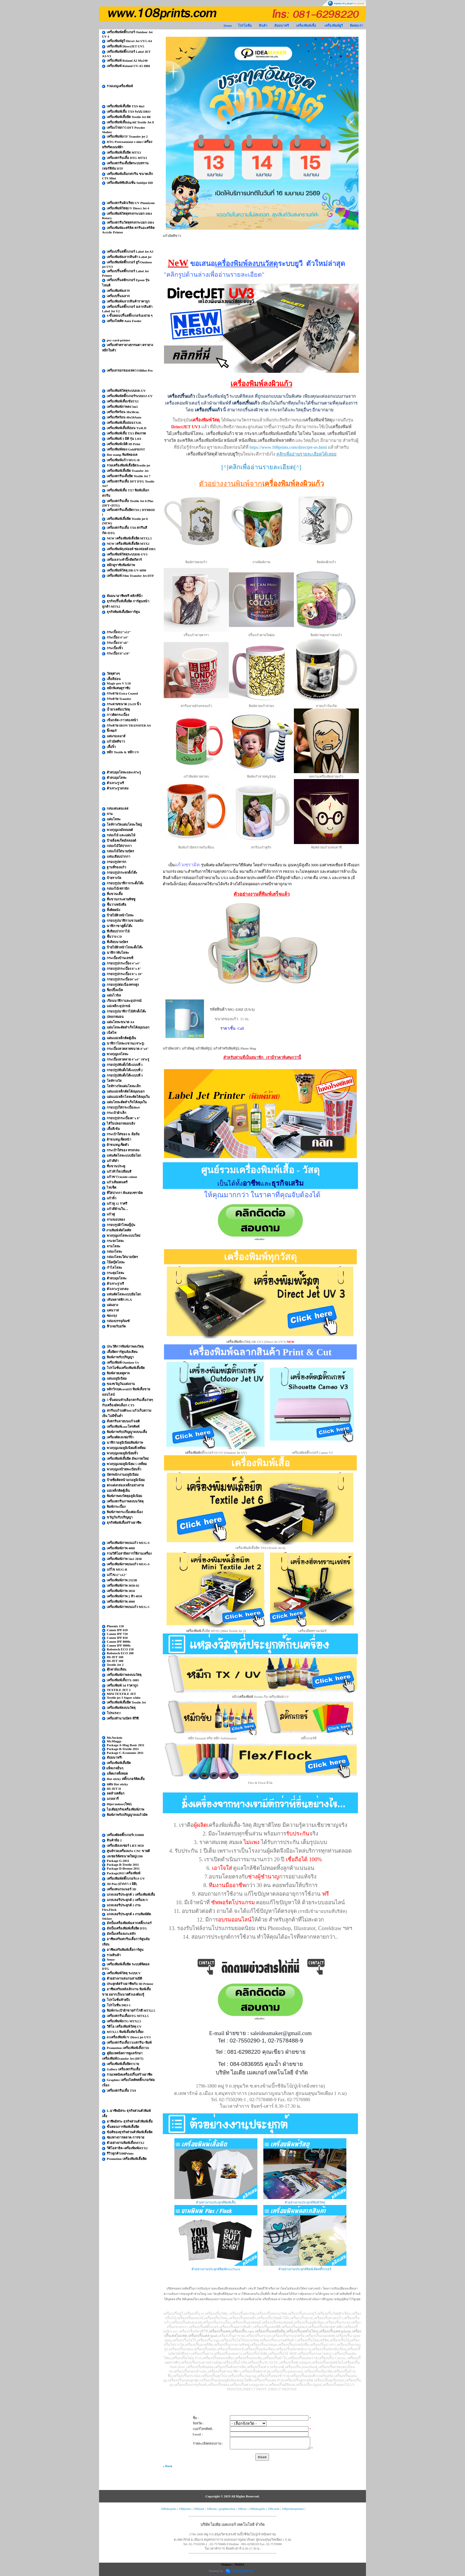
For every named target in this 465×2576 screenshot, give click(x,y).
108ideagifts (257, 2508)
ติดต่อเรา (356, 25)
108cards (273, 2508)
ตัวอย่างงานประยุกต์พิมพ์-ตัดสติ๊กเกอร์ (305, 2269)
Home (228, 25)
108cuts (212, 2508)
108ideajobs (168, 2508)
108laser (198, 2508)
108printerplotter (293, 2508)
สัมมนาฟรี (281, 25)
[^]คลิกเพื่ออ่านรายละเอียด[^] (261, 467)
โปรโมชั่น (245, 25)
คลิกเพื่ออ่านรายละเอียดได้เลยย (306, 454)
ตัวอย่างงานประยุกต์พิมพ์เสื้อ (216, 2202)
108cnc (242, 2508)
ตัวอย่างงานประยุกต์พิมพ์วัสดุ (305, 2202)
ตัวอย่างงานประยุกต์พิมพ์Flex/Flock (216, 2269)
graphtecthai (227, 2508)
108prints (185, 2508)
